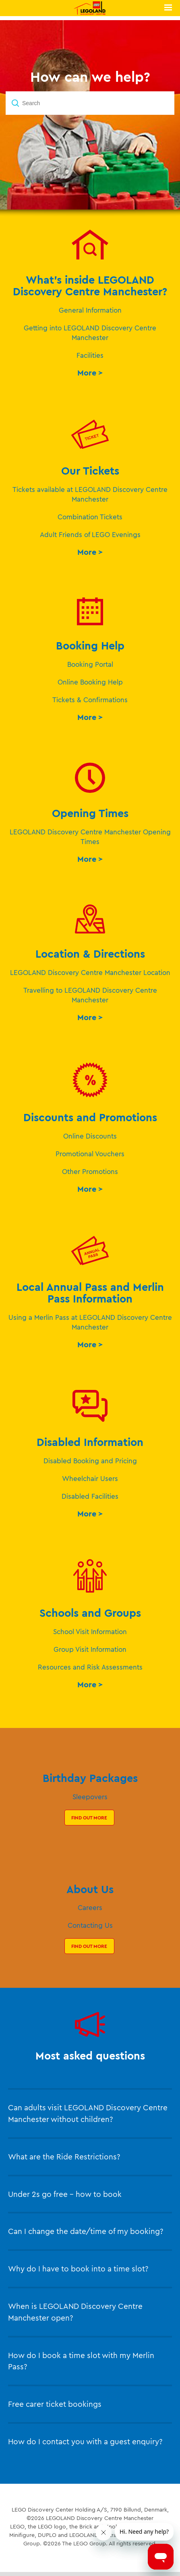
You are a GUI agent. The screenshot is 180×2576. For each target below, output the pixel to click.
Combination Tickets (90, 516)
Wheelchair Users (90, 1478)
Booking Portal (90, 664)
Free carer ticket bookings (54, 2404)
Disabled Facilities (90, 1496)
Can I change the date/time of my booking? (85, 2231)
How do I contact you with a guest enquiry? (85, 2441)
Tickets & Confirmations (90, 699)
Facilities (90, 355)
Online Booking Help (90, 682)
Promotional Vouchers (90, 1153)
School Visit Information (90, 1631)
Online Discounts (90, 1136)
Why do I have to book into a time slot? (78, 2268)
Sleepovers (90, 1796)
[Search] (90, 103)
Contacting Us (90, 1925)
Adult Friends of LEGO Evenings (90, 534)
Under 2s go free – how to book (65, 2194)
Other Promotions (90, 1171)
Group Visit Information (90, 1649)
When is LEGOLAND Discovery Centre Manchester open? (75, 2312)
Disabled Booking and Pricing (90, 1460)
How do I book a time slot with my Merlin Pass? (81, 2361)
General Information (90, 310)
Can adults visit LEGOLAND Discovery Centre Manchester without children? (88, 2113)
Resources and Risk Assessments (90, 1667)
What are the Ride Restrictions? (64, 2156)
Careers (90, 1907)
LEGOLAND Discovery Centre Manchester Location (90, 972)
